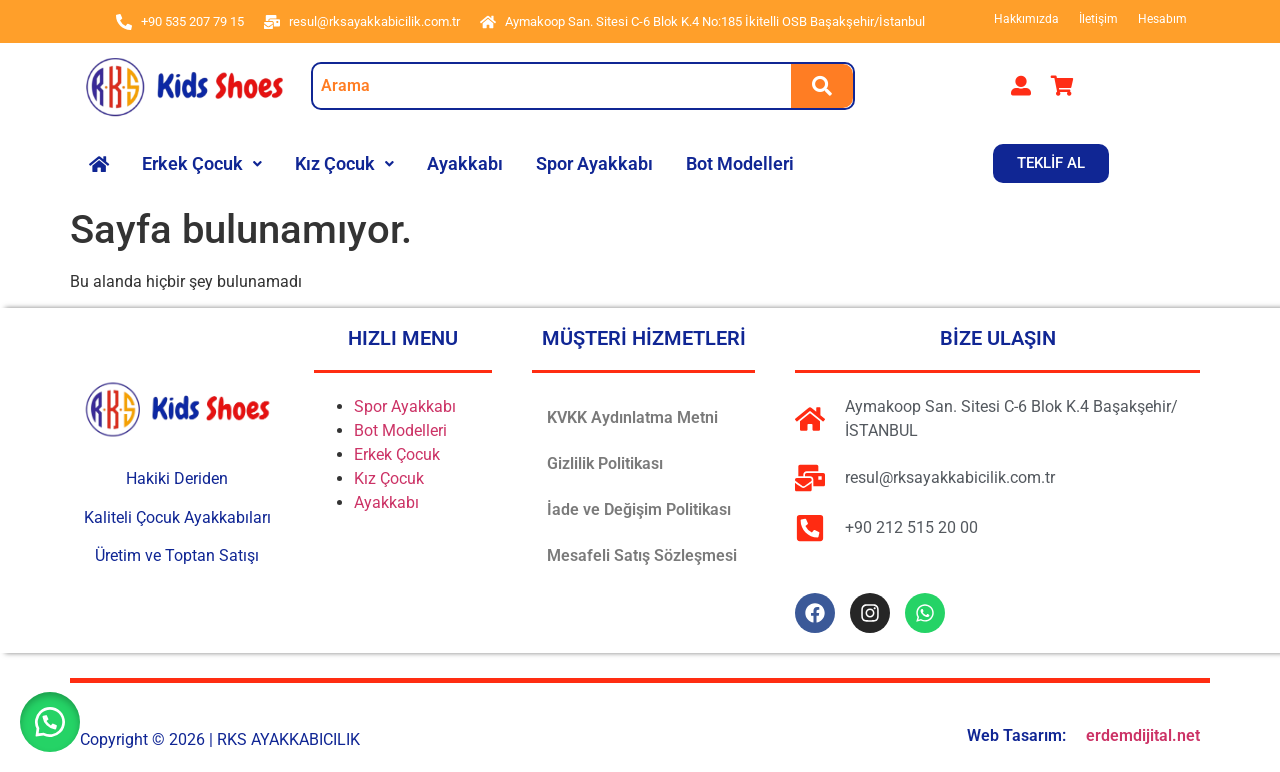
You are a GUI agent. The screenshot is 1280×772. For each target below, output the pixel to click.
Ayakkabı (465, 163)
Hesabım (1162, 19)
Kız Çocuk (344, 163)
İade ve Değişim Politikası (639, 509)
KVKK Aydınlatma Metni (632, 417)
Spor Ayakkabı (594, 163)
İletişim (1098, 19)
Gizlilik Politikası (605, 463)
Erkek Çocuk (202, 163)
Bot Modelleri (740, 163)
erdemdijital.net (1143, 735)
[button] (202, 164)
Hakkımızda (1026, 19)
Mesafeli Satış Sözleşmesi (642, 555)
